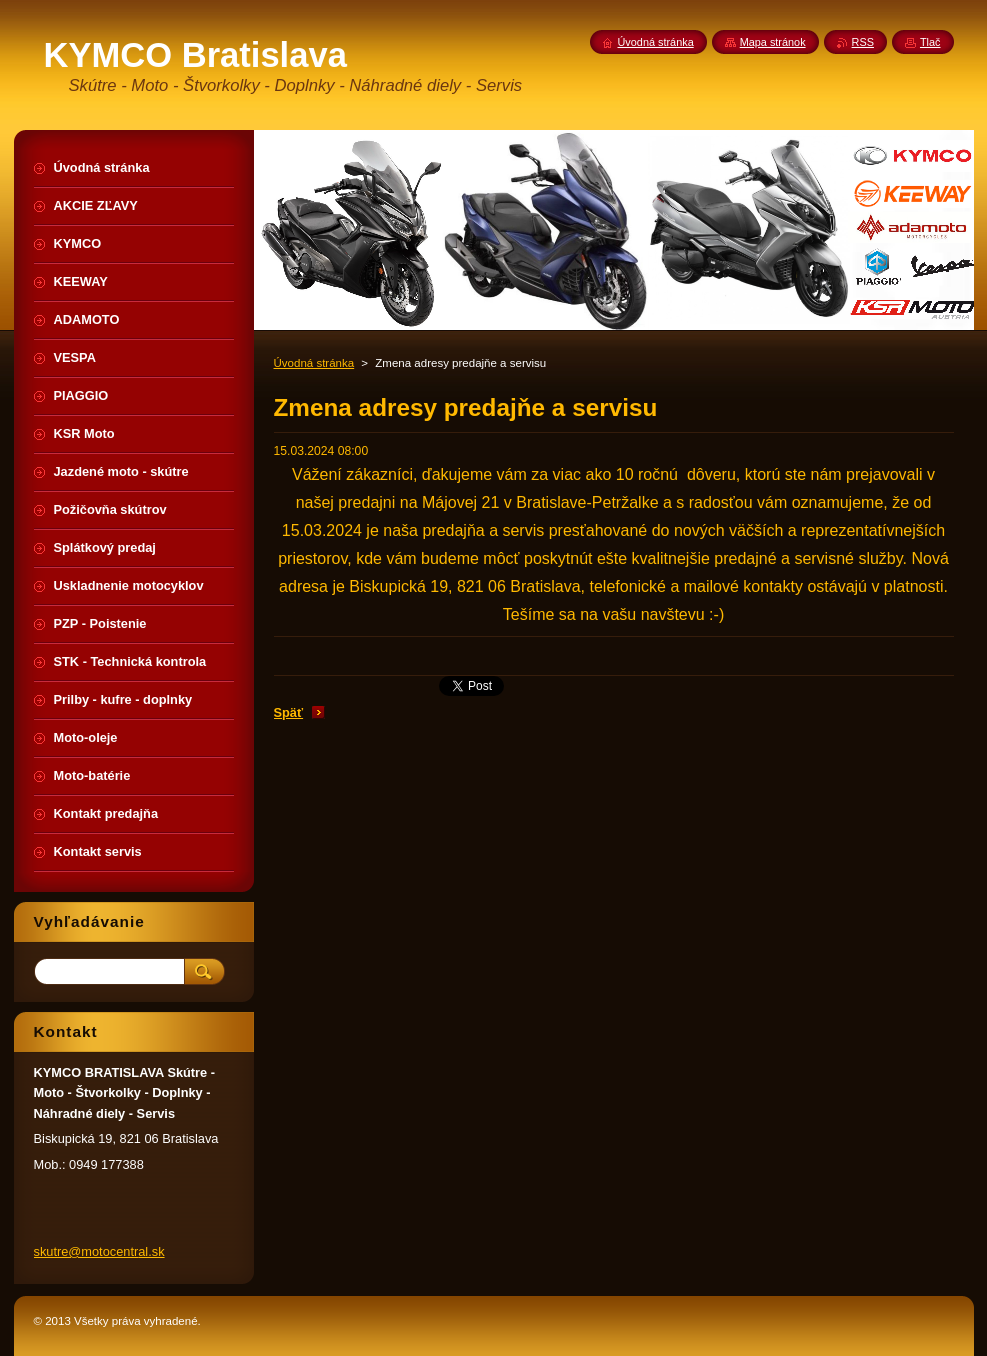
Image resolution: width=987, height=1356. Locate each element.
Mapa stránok (773, 42)
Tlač (930, 42)
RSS (863, 42)
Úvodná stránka (314, 363)
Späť (289, 712)
